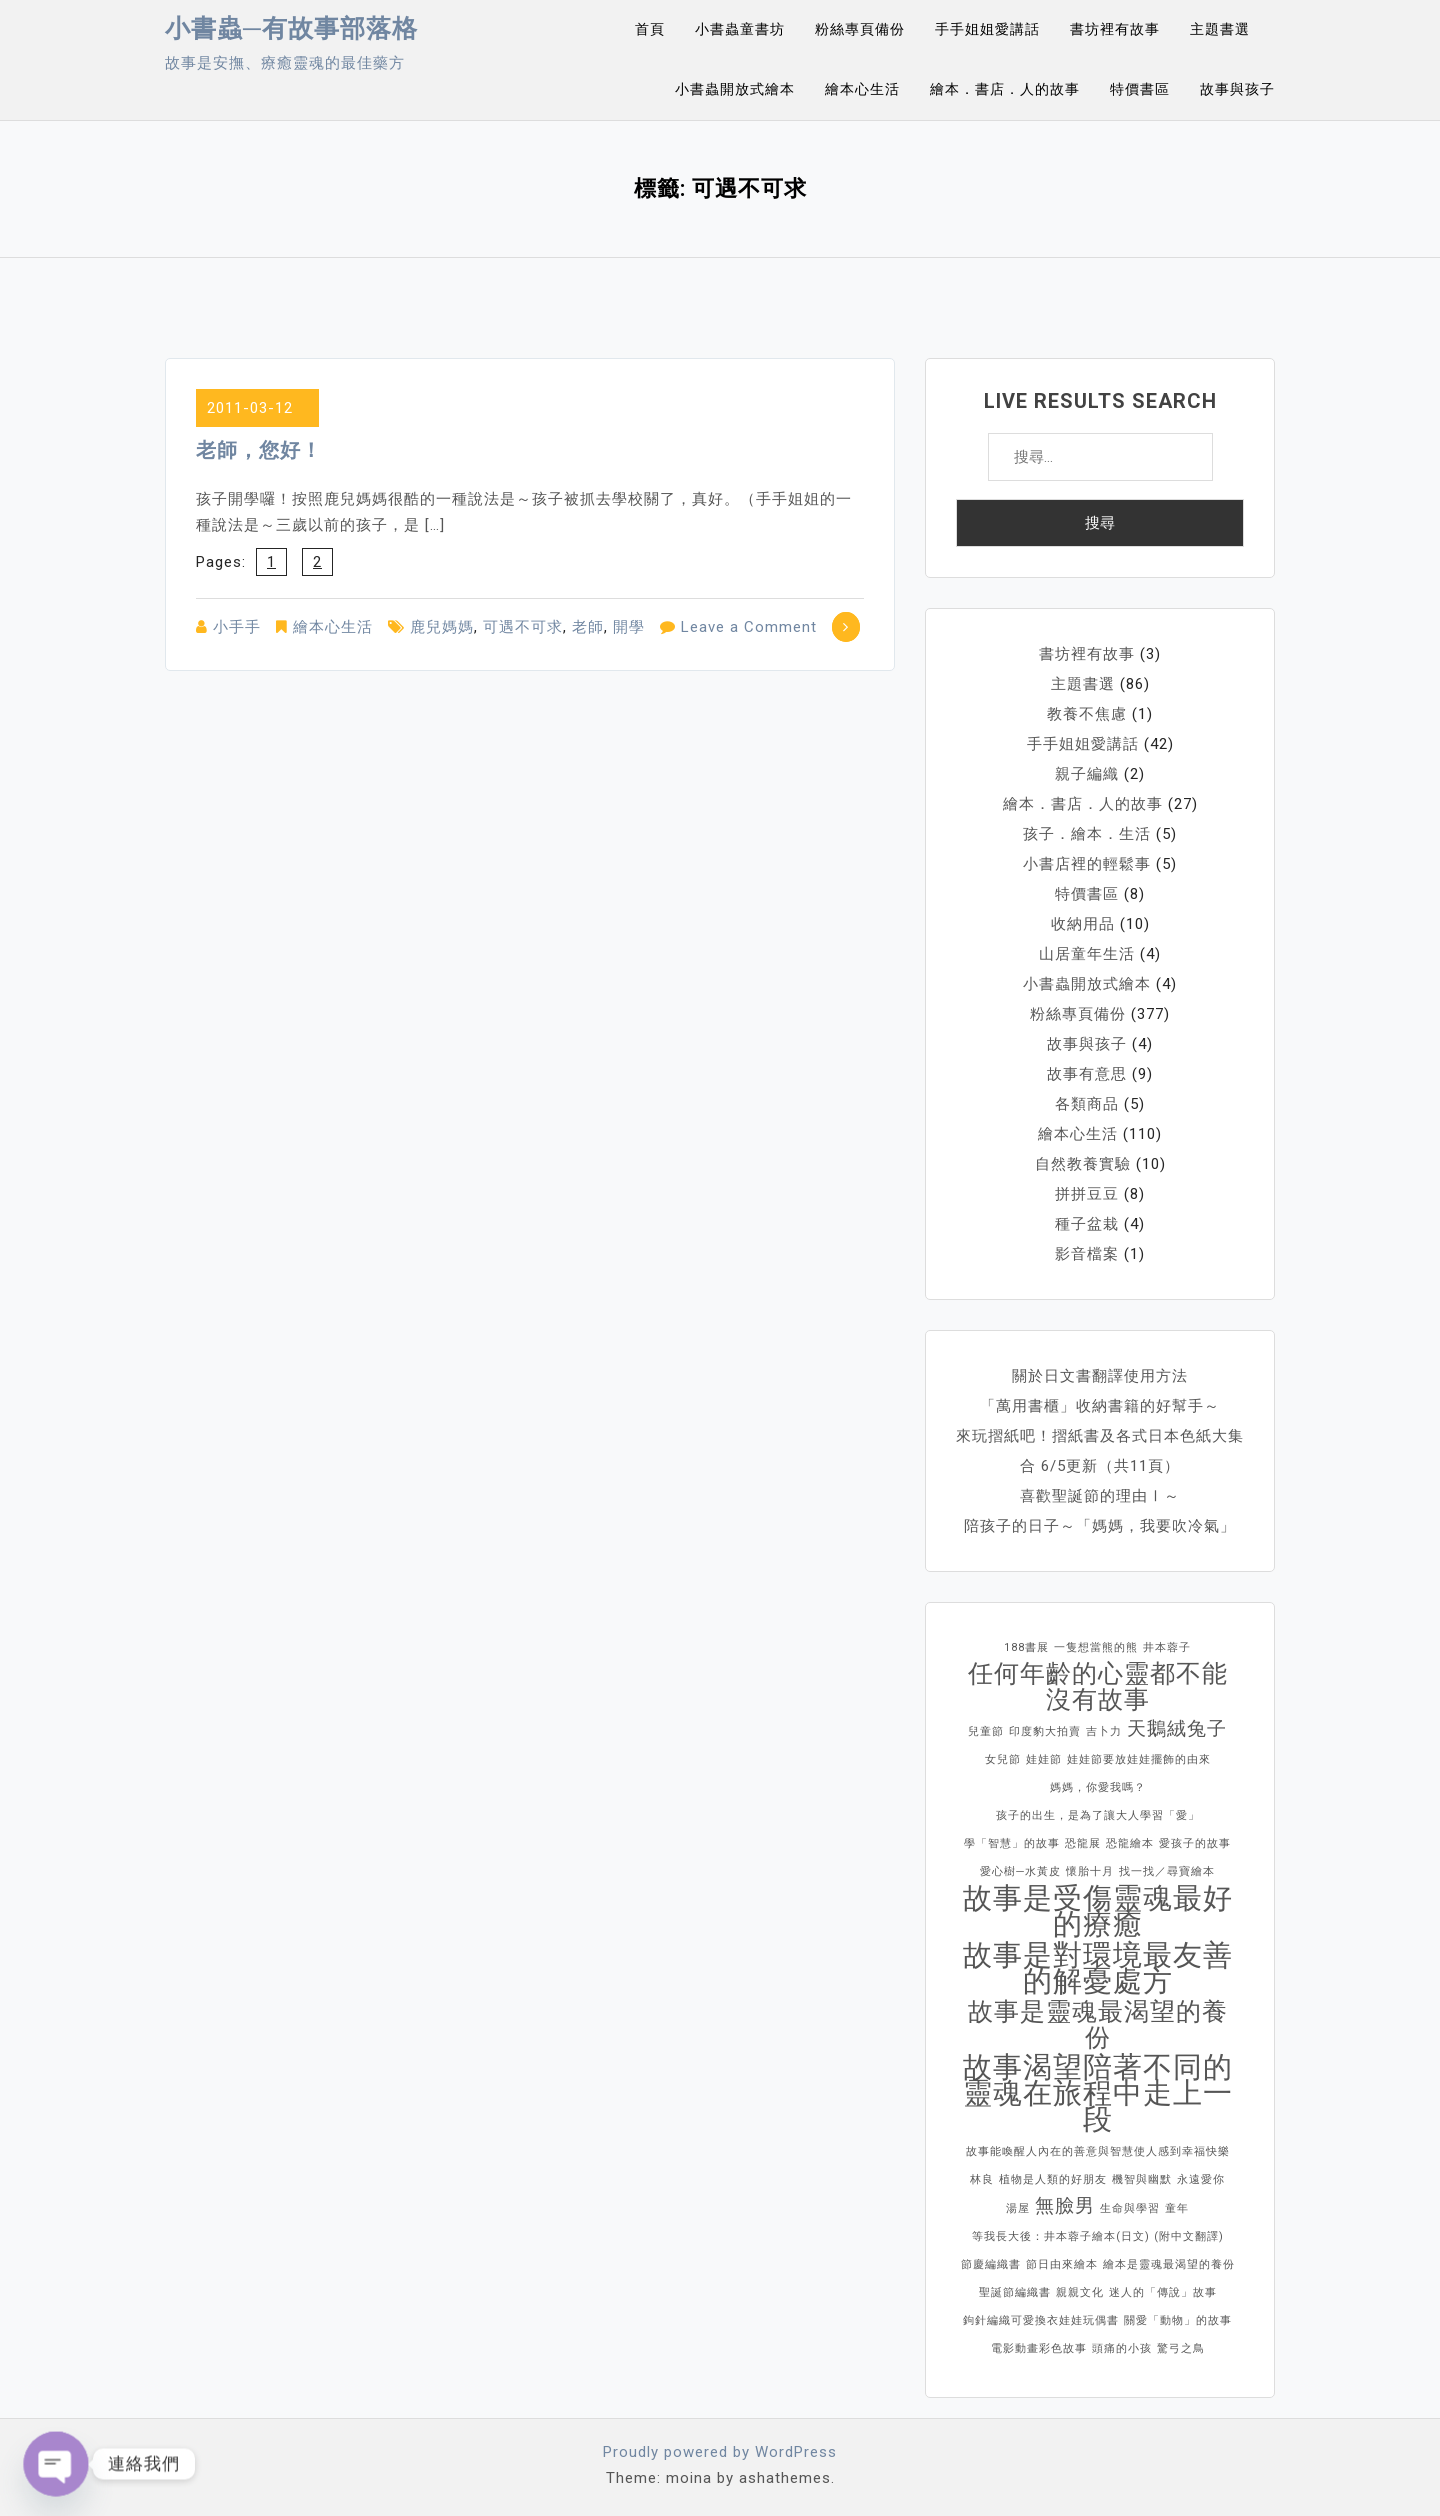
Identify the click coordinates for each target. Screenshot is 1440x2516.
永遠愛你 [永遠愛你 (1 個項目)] (1201, 2179)
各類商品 (1087, 1104)
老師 (588, 627)
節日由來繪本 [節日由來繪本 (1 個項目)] (1062, 2264)
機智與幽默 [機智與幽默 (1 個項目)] (1142, 2179)
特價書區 (1140, 89)
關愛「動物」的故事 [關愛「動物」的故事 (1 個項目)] (1178, 2320)
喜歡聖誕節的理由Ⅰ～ (1100, 1496)
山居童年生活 (1087, 954)
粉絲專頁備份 (860, 29)
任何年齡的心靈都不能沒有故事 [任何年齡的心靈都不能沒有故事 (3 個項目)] (1098, 1687)
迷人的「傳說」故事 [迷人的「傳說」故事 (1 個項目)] (1163, 2292)
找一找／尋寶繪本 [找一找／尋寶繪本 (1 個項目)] (1167, 1871)
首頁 (650, 29)
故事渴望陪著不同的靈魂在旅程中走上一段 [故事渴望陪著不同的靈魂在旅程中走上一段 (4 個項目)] (1098, 2093)
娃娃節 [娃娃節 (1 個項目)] (1044, 1759)
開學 (629, 627)
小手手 (237, 627)
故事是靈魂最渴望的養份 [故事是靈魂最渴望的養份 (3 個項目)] (1098, 2025)
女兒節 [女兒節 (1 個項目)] (1003, 1759)
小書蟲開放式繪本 (735, 89)
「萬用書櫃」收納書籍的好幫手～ (1100, 1406)
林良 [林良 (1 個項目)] (982, 2179)
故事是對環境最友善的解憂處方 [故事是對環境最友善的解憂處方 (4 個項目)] (1098, 1968)
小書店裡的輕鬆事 (1087, 864)
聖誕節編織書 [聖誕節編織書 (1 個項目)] (1015, 2292)
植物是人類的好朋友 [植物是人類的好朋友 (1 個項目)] (1053, 2179)
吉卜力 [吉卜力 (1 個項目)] (1104, 1731)
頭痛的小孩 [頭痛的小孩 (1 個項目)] (1122, 2348)
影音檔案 (1087, 1254)
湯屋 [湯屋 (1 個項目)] (1018, 2208)
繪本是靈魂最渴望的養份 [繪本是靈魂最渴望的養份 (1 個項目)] (1169, 2264)
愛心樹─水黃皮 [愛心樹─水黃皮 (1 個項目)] (1020, 1871)
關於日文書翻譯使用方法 (1100, 1376)
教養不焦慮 (1087, 714)
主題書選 (1220, 29)
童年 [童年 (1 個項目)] (1177, 2208)
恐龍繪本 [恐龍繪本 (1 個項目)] (1130, 1843)
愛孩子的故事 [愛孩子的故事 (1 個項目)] (1195, 1843)
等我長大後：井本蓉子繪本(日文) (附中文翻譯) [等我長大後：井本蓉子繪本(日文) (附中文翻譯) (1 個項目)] (1098, 2236)
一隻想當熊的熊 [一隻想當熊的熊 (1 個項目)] (1096, 1647)
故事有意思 (1087, 1074)
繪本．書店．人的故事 (1005, 89)
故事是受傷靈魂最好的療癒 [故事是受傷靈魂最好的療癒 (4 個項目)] (1098, 1911)
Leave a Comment (749, 627)
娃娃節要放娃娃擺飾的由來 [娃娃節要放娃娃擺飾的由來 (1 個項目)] (1139, 1759)
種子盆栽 (1087, 1224)
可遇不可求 (523, 627)
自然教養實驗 (1083, 1164)
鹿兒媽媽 (442, 627)
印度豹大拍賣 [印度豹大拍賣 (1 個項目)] (1045, 1731)
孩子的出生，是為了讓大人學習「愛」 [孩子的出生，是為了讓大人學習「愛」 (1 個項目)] (1098, 1815)
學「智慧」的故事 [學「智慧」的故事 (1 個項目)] (1012, 1843)
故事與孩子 (1237, 89)
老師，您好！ (259, 450)
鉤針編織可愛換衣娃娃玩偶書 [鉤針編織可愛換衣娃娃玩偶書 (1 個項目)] (1041, 2320)
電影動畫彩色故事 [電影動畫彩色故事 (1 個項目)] (1039, 2348)
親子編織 (1087, 774)
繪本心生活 (862, 89)
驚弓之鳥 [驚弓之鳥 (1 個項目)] (1181, 2348)
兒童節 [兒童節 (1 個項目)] (986, 1731)
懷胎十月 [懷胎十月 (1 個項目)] (1090, 1871)
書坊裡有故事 (1115, 29)
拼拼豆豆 (1087, 1194)
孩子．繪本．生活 (1087, 834)
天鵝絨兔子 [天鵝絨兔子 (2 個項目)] (1177, 1728)
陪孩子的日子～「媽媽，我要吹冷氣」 (1100, 1526)
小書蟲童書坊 (740, 29)
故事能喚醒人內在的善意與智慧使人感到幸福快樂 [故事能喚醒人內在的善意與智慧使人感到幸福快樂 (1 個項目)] (1098, 2151)
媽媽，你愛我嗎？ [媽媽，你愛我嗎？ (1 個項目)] (1098, 1787)
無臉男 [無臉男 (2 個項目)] (1065, 2205)
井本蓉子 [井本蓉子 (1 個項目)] (1167, 1647)
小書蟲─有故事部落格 (291, 28)
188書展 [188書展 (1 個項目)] (1026, 1647)
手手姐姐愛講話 (987, 29)
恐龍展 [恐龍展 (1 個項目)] (1083, 1843)
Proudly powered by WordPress (720, 2452)
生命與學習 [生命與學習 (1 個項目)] (1130, 2208)
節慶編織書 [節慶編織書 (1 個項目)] (991, 2264)
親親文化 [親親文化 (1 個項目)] (1080, 2292)
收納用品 (1083, 924)
